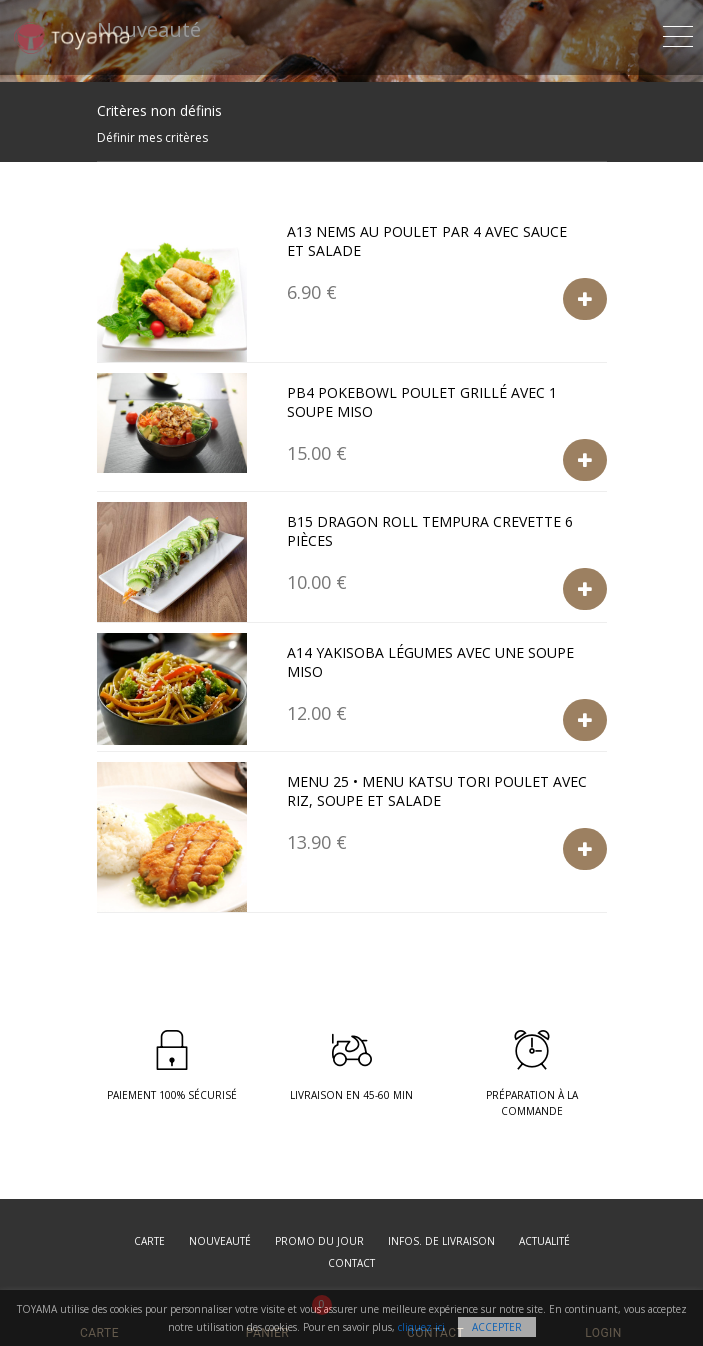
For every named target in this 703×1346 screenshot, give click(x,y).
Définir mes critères (152, 137)
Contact (351, 1263)
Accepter (497, 1327)
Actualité (544, 1241)
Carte (149, 1241)
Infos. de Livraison (441, 1241)
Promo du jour (319, 1241)
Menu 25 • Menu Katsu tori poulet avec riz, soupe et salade (437, 791)
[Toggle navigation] (678, 33)
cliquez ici (421, 1327)
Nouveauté (220, 1241)
